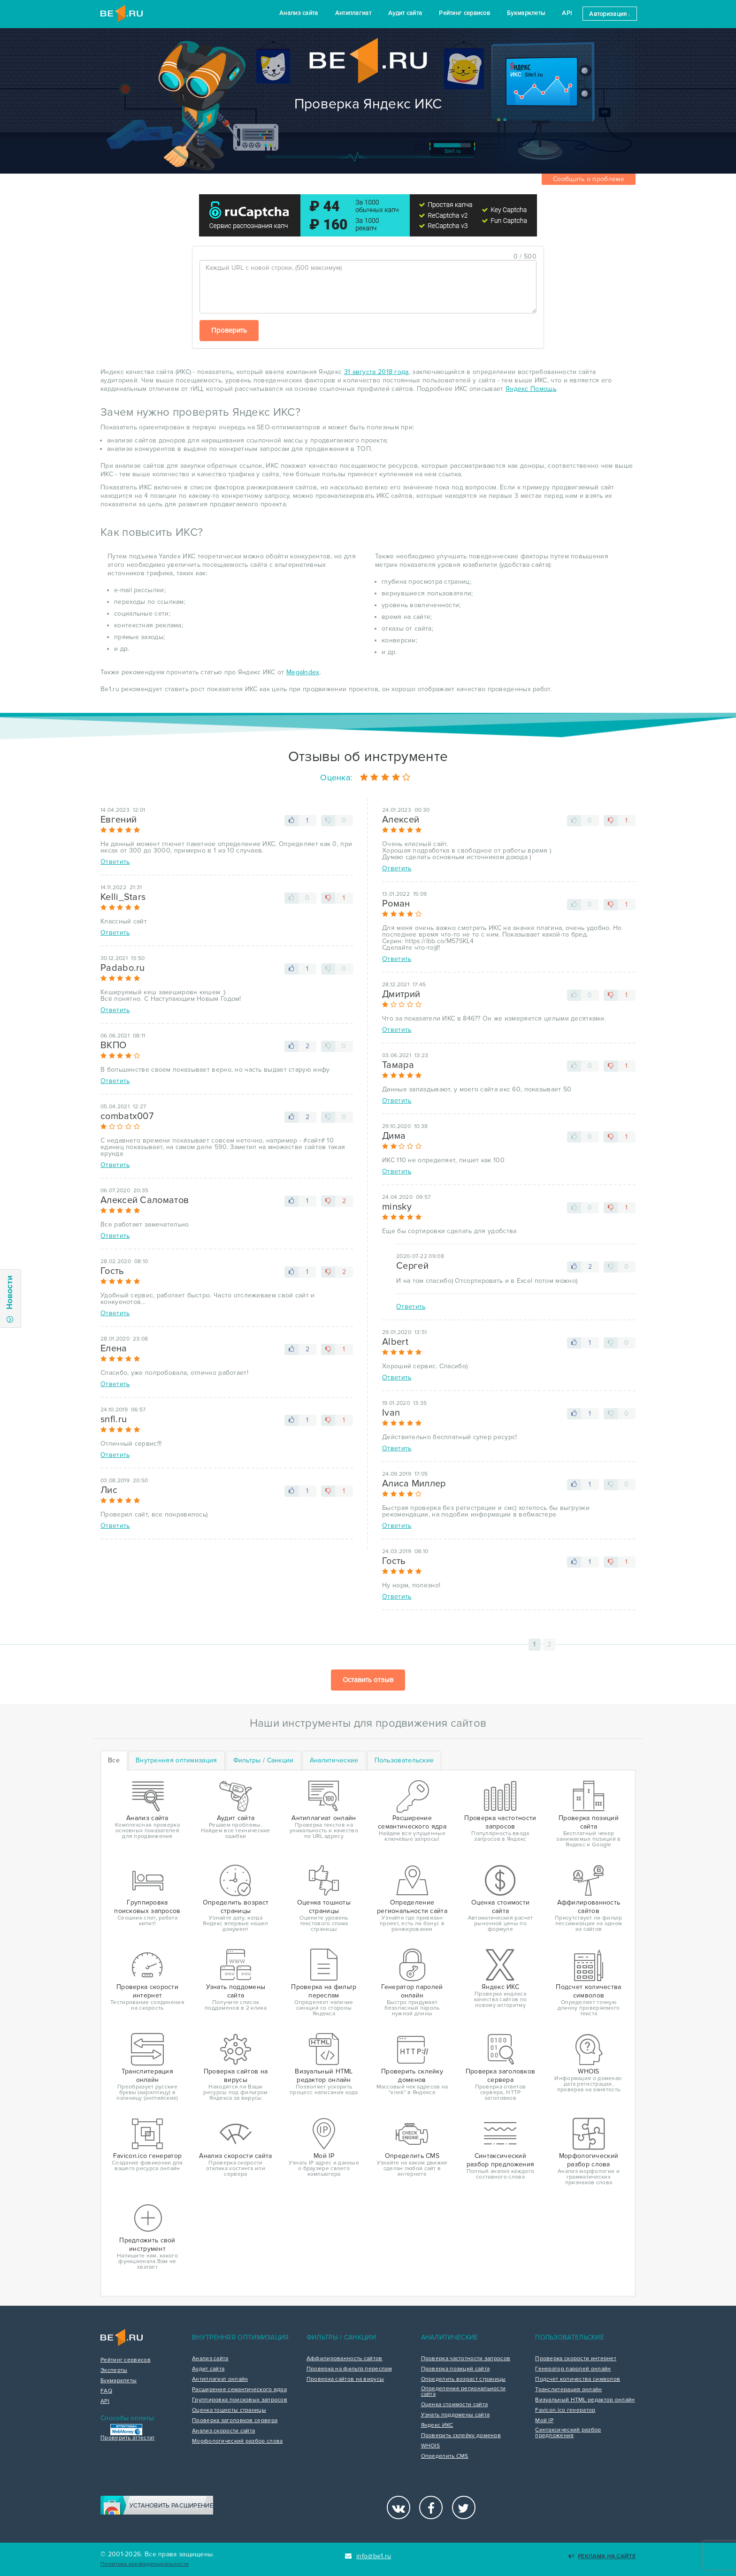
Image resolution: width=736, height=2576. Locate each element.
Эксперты (113, 2370)
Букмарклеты (526, 13)
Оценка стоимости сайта (454, 2405)
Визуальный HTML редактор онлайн (585, 2400)
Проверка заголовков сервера (234, 2421)
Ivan (391, 1412)
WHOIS (430, 2446)
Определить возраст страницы (463, 2379)
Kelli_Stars (123, 897)
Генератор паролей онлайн (573, 2369)
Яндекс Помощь (531, 389)
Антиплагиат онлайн (220, 2379)
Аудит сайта (405, 13)
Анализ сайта (298, 13)
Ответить (115, 862)
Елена (113, 1348)
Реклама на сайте (602, 2556)
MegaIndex (303, 672)
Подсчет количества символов (577, 2379)
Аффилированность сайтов (345, 2359)
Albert (395, 1342)
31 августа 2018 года (376, 372)
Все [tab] (114, 1760)
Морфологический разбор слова (237, 2441)
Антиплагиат (353, 13)
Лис (108, 1490)
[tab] (176, 1760)
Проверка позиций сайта (455, 2369)
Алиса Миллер (414, 1483)
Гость (112, 1271)
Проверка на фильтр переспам (349, 2369)
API (567, 13)
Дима (394, 1136)
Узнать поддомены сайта (455, 2415)
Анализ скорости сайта (223, 2431)
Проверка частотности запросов (466, 2359)
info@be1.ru (368, 2556)
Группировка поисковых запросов (239, 2400)
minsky (397, 1206)
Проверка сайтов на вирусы (345, 2379)
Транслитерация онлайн (568, 2390)
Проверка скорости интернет (575, 2359)
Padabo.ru (122, 968)
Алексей (400, 819)
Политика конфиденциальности (144, 2564)
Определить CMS (444, 2456)
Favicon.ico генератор (565, 2410)
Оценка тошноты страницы (229, 2410)
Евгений (118, 819)
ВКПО (113, 1045)
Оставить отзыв (368, 1680)
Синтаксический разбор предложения (568, 2433)
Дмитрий (401, 994)
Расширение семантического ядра (239, 2390)
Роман (396, 903)
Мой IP (544, 2421)
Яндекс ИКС (437, 2425)
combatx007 (126, 1116)
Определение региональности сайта (463, 2391)
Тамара (398, 1065)
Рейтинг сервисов (464, 13)
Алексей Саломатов (144, 1200)
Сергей (412, 1266)
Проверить (229, 330)
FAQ (106, 2391)
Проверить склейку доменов (461, 2436)
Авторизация (609, 14)
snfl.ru (113, 1419)
